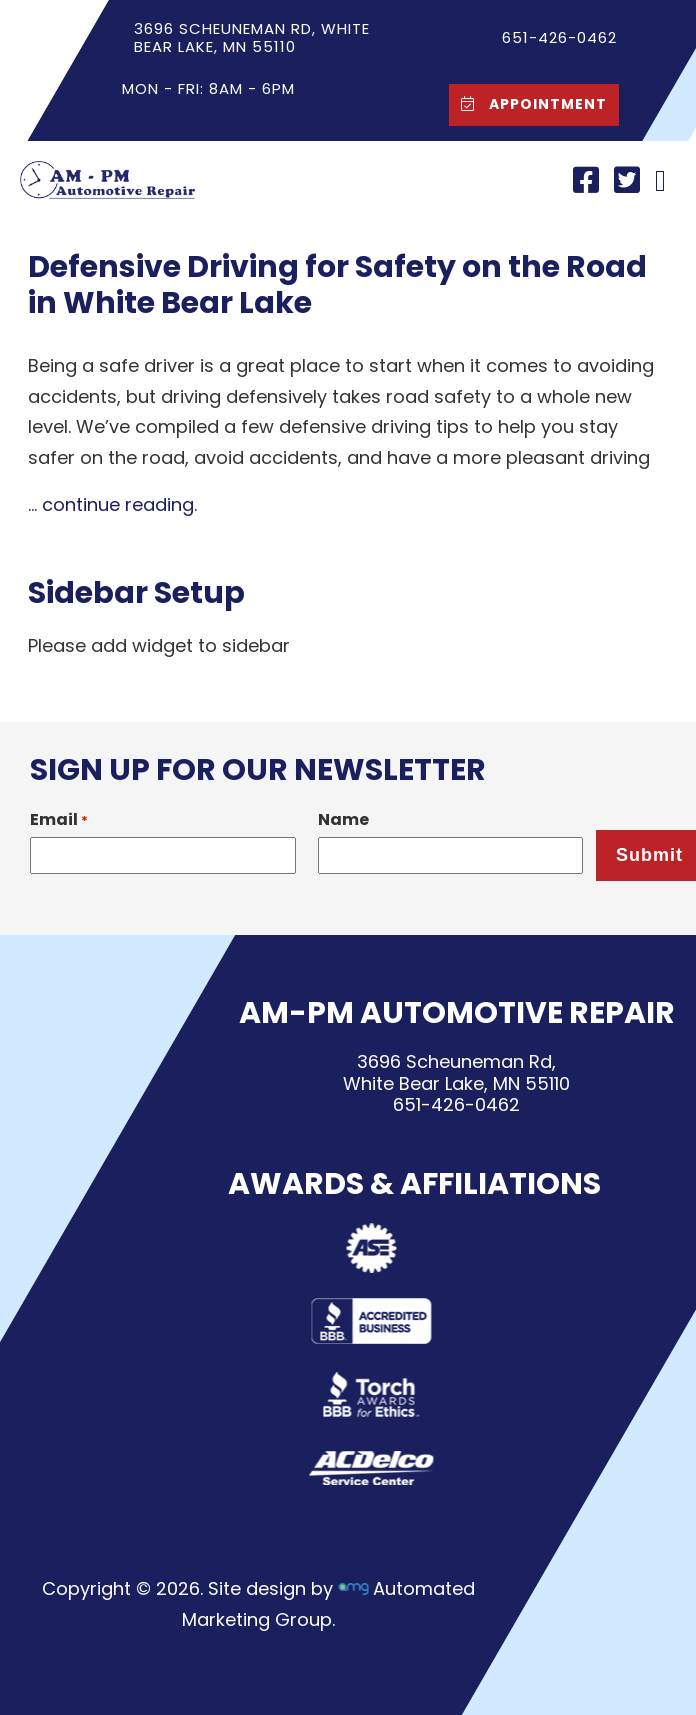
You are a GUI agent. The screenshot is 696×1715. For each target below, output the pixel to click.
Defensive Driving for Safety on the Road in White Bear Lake (337, 285)
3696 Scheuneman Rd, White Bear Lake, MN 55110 (252, 37)
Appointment (529, 103)
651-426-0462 (456, 1104)
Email (59, 819)
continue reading (118, 504)
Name (343, 819)
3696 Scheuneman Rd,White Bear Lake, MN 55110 (456, 1072)
